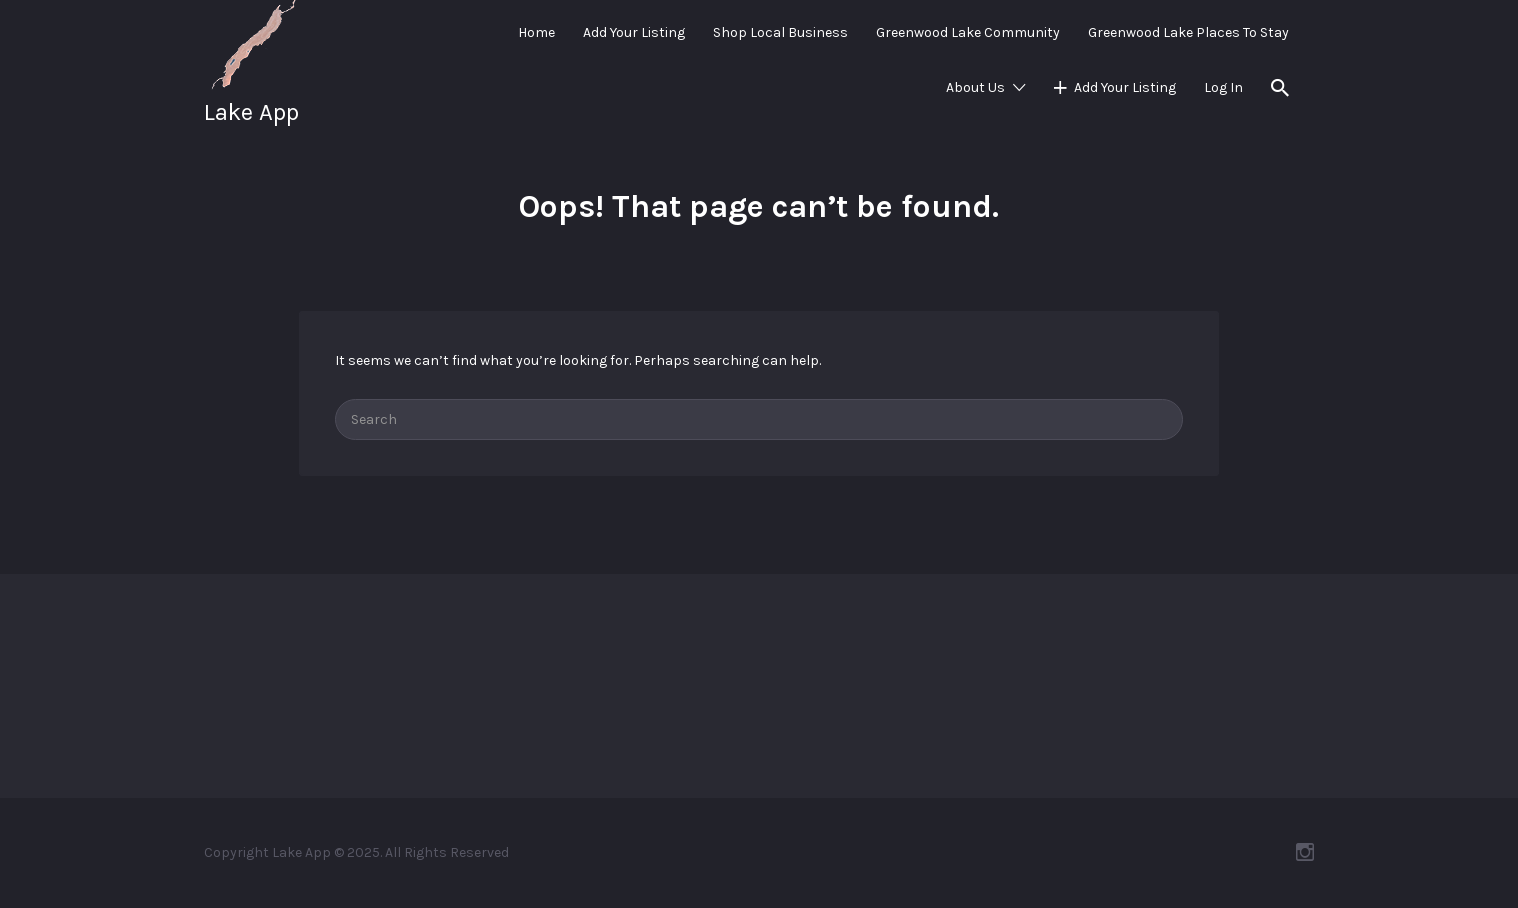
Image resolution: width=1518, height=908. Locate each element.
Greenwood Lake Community (968, 32)
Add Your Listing (634, 32)
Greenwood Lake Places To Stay (1188, 32)
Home (536, 32)
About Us (975, 87)
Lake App (251, 112)
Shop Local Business (780, 32)
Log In (1223, 87)
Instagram (1305, 852)
